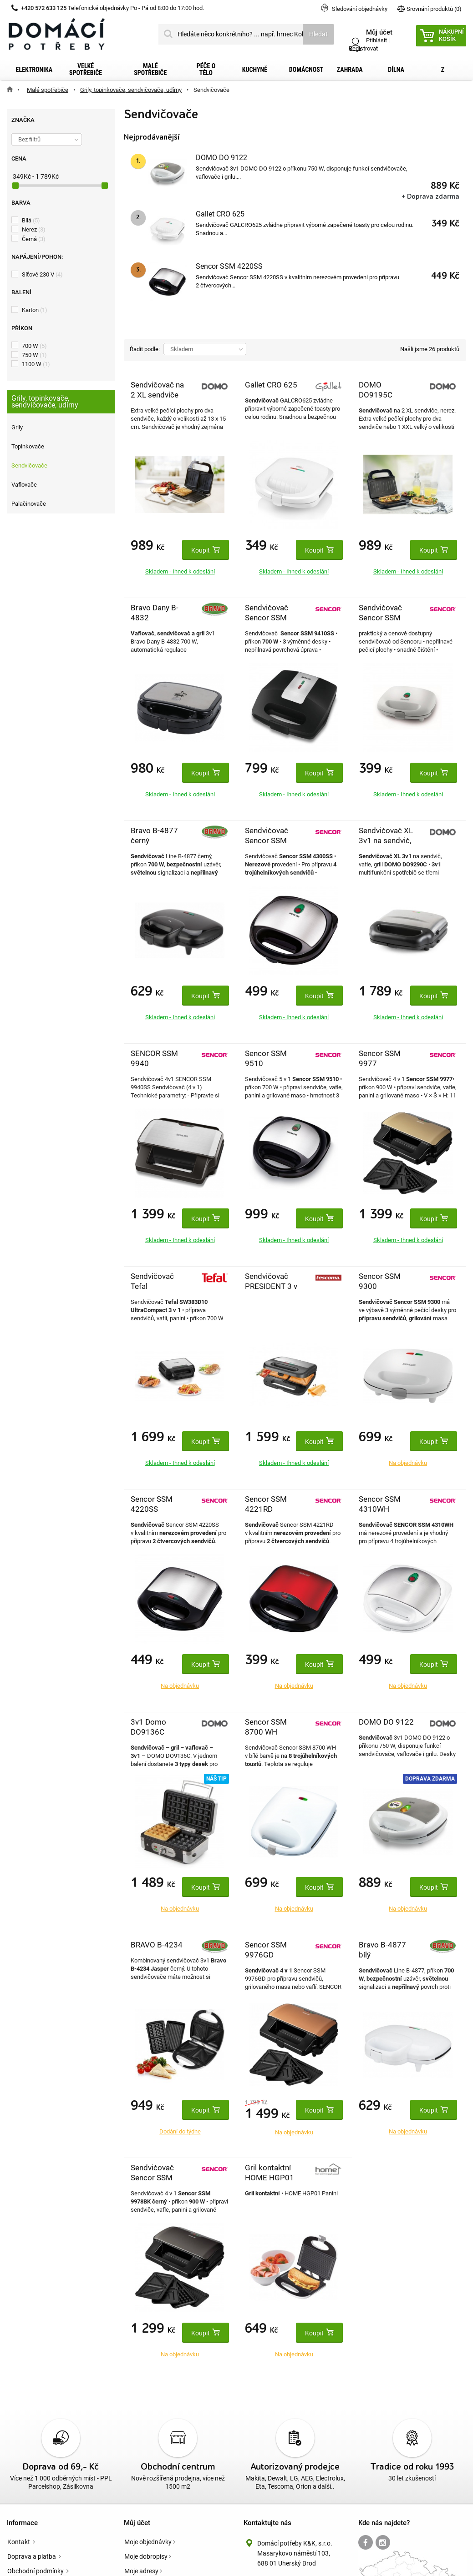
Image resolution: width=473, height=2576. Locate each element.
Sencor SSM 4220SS (229, 266)
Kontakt (19, 2542)
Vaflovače (24, 484)
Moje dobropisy (146, 2556)
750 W (34, 355)
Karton (34, 310)
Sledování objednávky (359, 8)
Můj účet (137, 2523)
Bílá (31, 220)
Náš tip (216, 1779)
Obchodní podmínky (36, 2571)
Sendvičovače (29, 465)
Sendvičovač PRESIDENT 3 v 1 (271, 1286)
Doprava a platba (32, 2556)
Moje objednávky (148, 2542)
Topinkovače (27, 446)
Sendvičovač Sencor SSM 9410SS (266, 617)
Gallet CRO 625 (220, 214)
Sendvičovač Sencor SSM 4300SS (266, 840)
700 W (34, 345)
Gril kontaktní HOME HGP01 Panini (269, 2177)
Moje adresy (141, 2571)
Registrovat (363, 48)
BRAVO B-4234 (157, 1944)
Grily (17, 427)
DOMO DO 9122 (221, 157)
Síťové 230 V (42, 274)
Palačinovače (28, 503)
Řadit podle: (145, 349)
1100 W (36, 364)
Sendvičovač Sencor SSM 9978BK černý (155, 2177)
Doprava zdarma (430, 1779)
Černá (34, 239)
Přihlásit (376, 40)
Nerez (34, 229)
